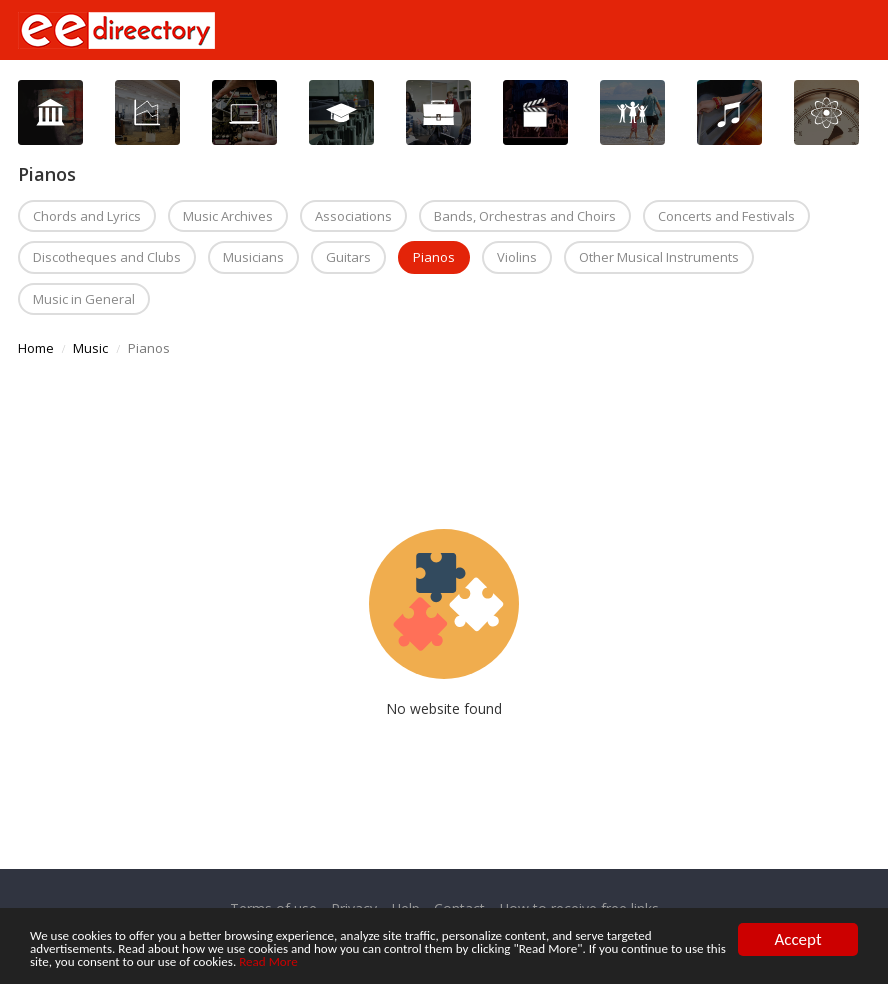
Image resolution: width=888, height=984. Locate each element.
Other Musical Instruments (659, 257)
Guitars (348, 257)
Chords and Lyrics (87, 216)
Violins (517, 257)
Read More (695, 962)
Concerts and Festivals (726, 216)
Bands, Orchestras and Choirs (525, 216)
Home (36, 348)
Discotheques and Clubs (107, 257)
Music (90, 348)
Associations (353, 216)
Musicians (253, 257)
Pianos (434, 257)
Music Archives (228, 216)
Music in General (84, 299)
